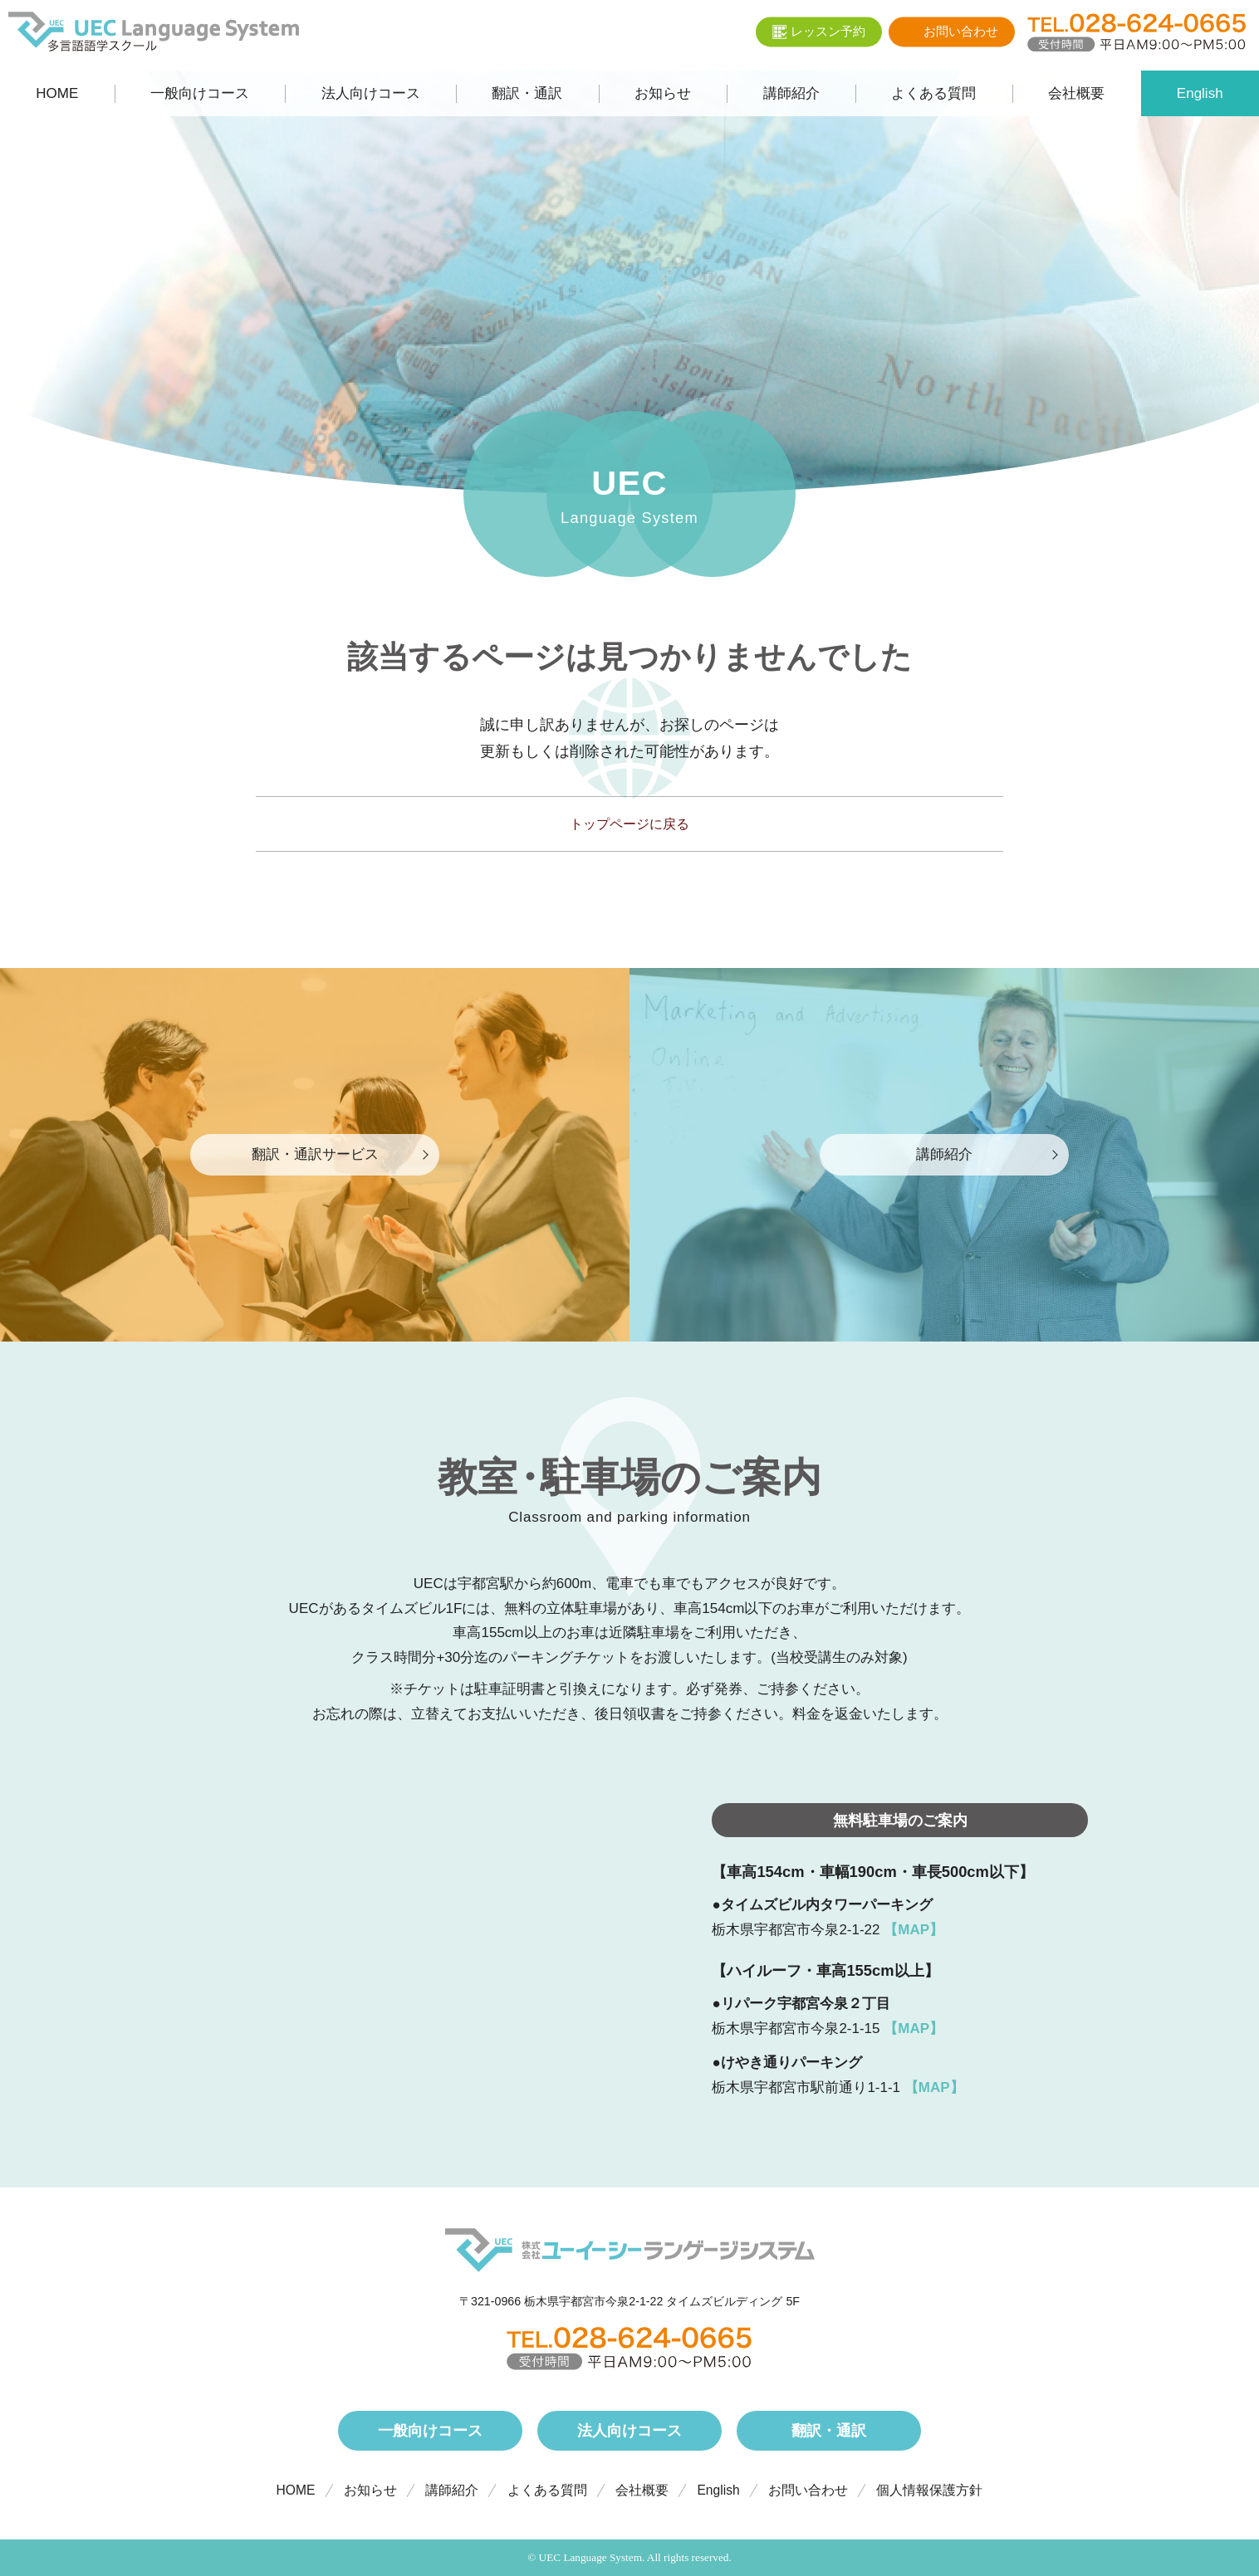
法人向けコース (629, 2430)
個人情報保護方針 (929, 2490)
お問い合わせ (808, 2490)
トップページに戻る (629, 824)
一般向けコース (430, 2430)
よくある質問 (547, 2490)
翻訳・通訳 (828, 2430)
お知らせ (370, 2490)
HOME (296, 2490)
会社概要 (642, 2490)
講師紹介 (451, 2490)
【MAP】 (913, 1930)
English (718, 2490)
